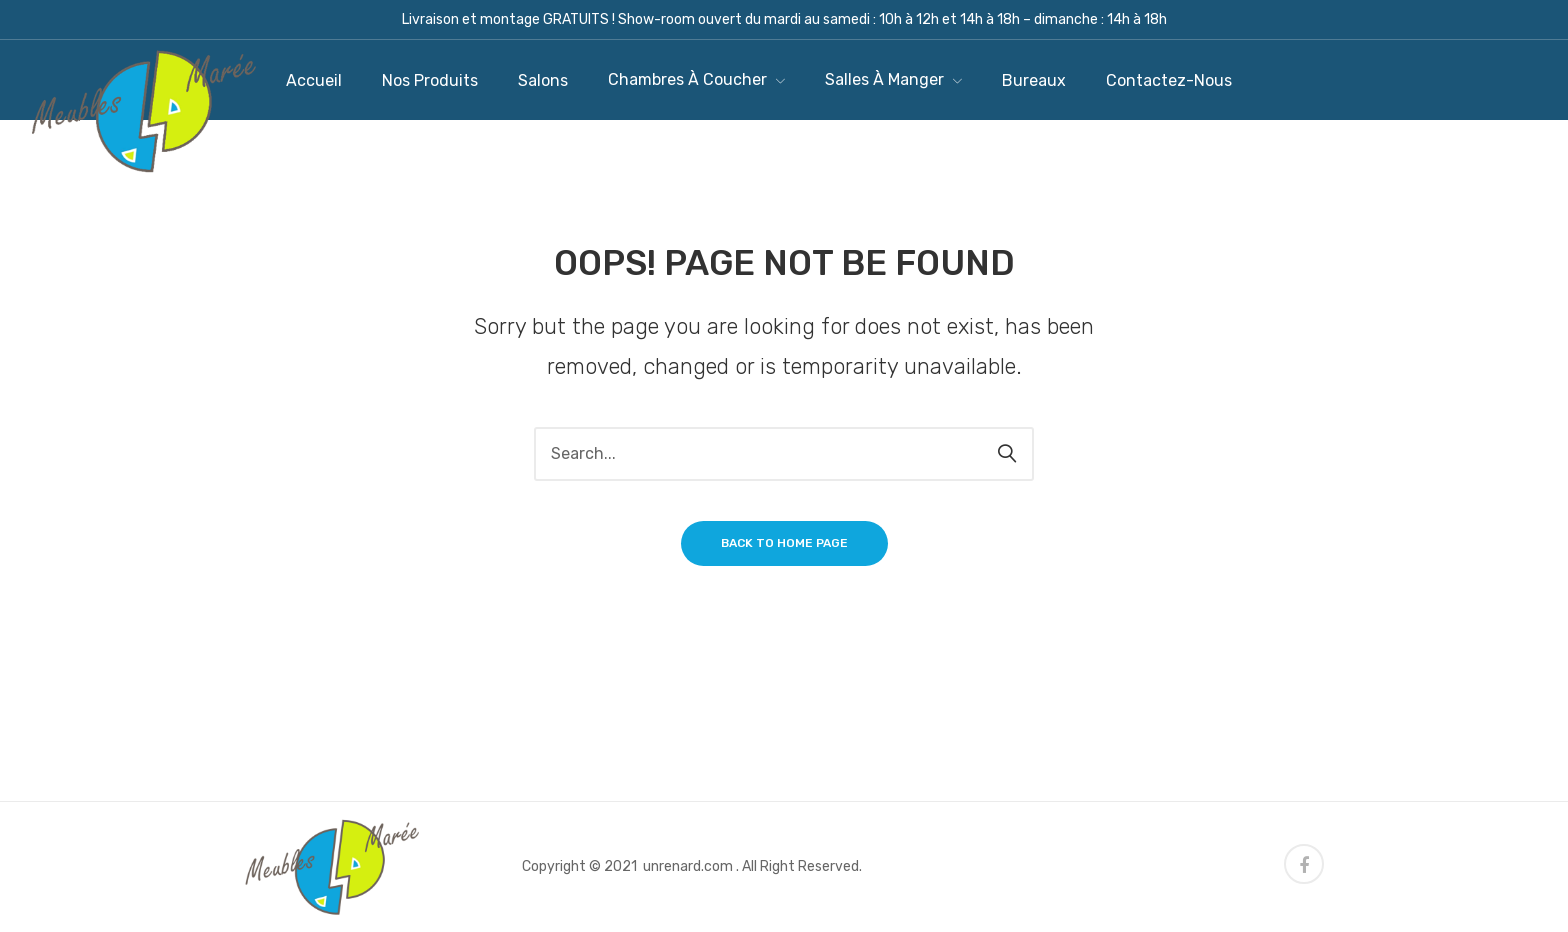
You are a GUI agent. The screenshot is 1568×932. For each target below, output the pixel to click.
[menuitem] (314, 80)
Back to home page (784, 543)
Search (1007, 454)
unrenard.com (688, 866)
